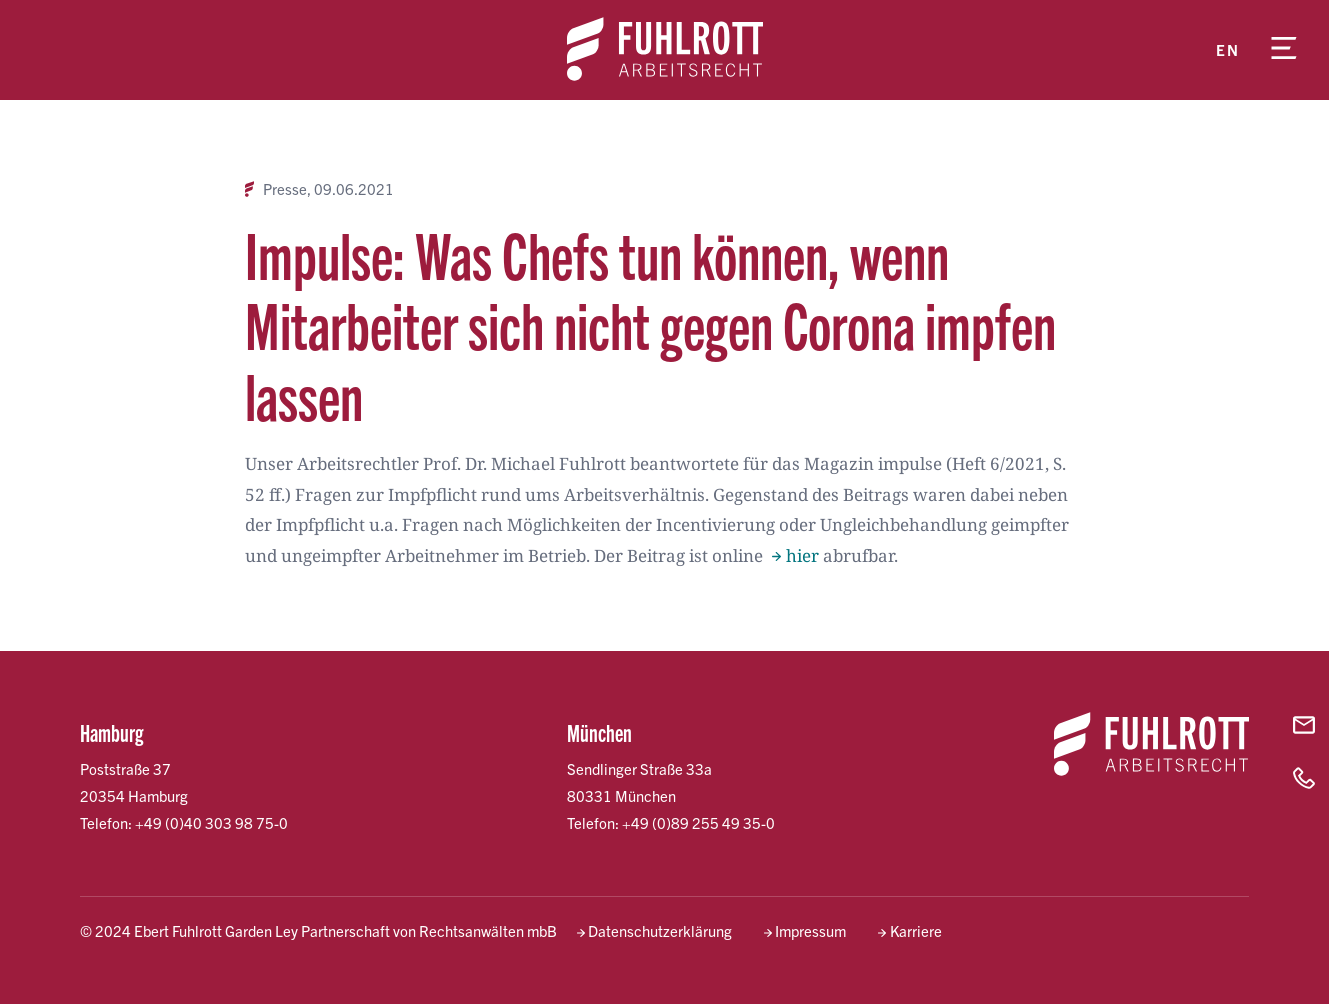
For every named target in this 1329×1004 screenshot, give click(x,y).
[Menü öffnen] (1284, 50)
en (1227, 49)
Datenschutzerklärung (660, 930)
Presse (285, 189)
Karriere (916, 930)
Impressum (810, 930)
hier (802, 555)
